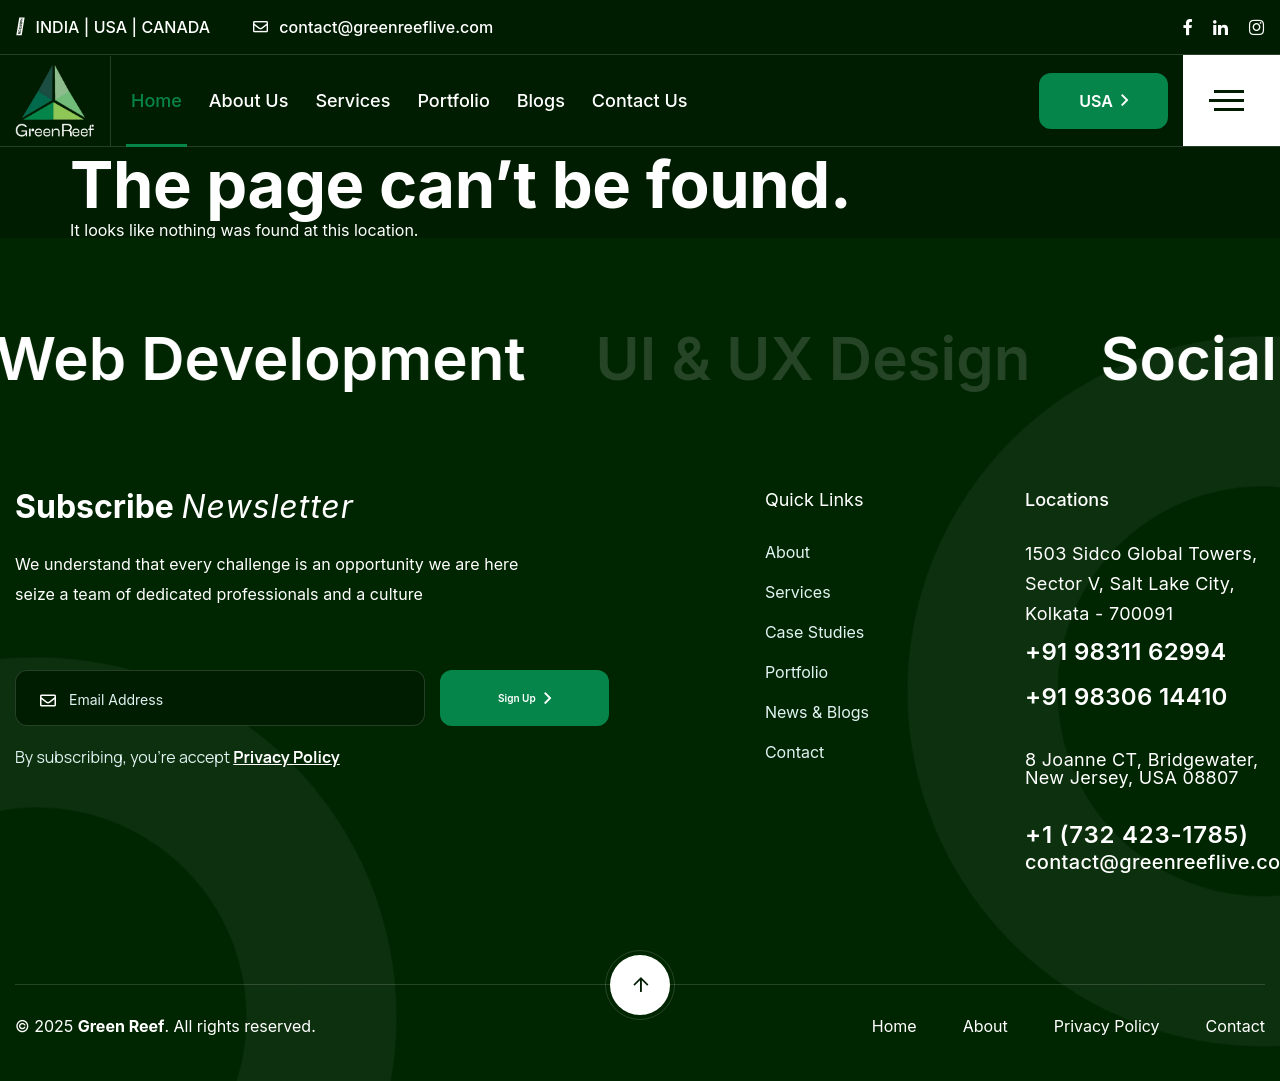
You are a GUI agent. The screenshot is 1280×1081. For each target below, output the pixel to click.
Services (798, 592)
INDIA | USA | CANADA (123, 27)
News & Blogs (817, 712)
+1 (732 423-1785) (1137, 834)
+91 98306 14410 (1126, 696)
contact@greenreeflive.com (386, 27)
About (787, 552)
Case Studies (814, 632)
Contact (794, 752)
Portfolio (796, 672)
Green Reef (121, 1026)
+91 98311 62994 (1126, 651)
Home (894, 1026)
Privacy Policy (286, 757)
